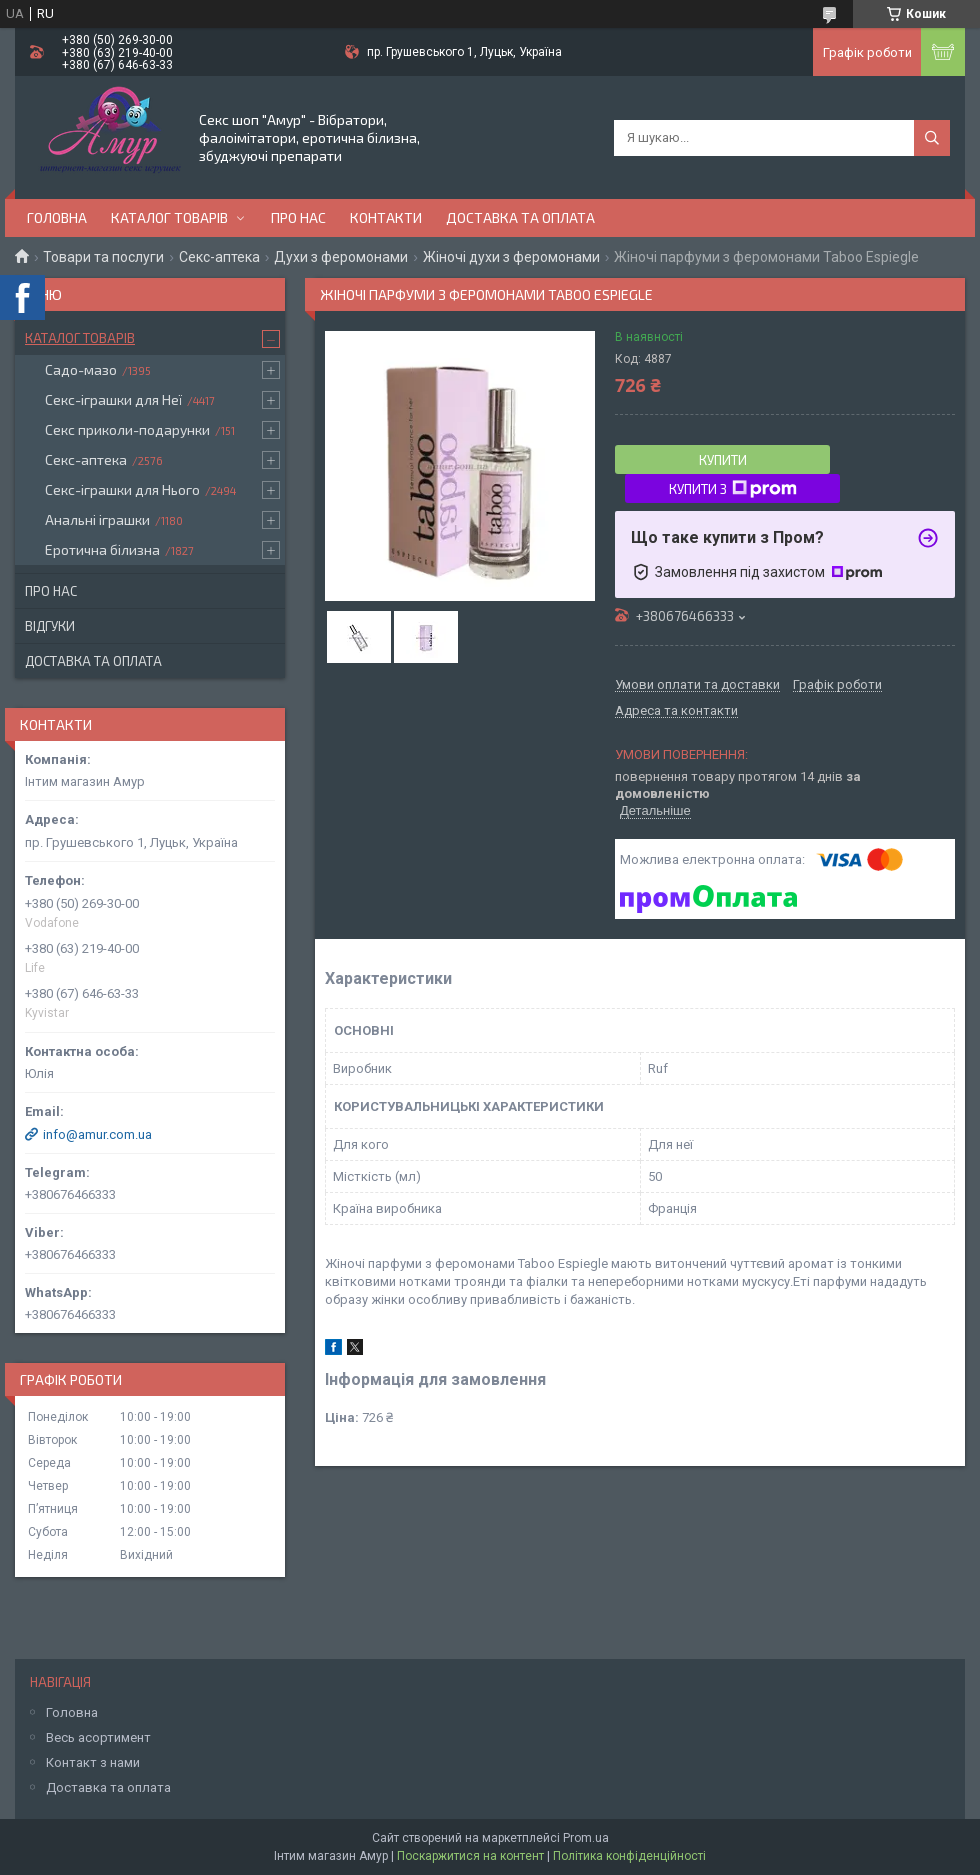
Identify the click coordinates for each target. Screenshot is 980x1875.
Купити (723, 460)
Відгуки (50, 626)
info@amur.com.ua (97, 1134)
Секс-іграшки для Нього (122, 489)
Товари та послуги (103, 257)
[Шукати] (932, 138)
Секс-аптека (219, 257)
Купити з (733, 489)
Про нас (298, 217)
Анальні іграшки (97, 519)
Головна (57, 217)
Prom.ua (586, 1838)
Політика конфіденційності (629, 1856)
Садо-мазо (81, 369)
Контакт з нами (93, 1762)
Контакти (386, 217)
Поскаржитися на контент (470, 1856)
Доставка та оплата (520, 217)
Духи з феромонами (341, 257)
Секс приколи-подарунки (127, 429)
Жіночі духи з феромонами (511, 257)
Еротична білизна (102, 549)
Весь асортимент (98, 1737)
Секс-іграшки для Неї (113, 399)
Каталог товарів (169, 217)
